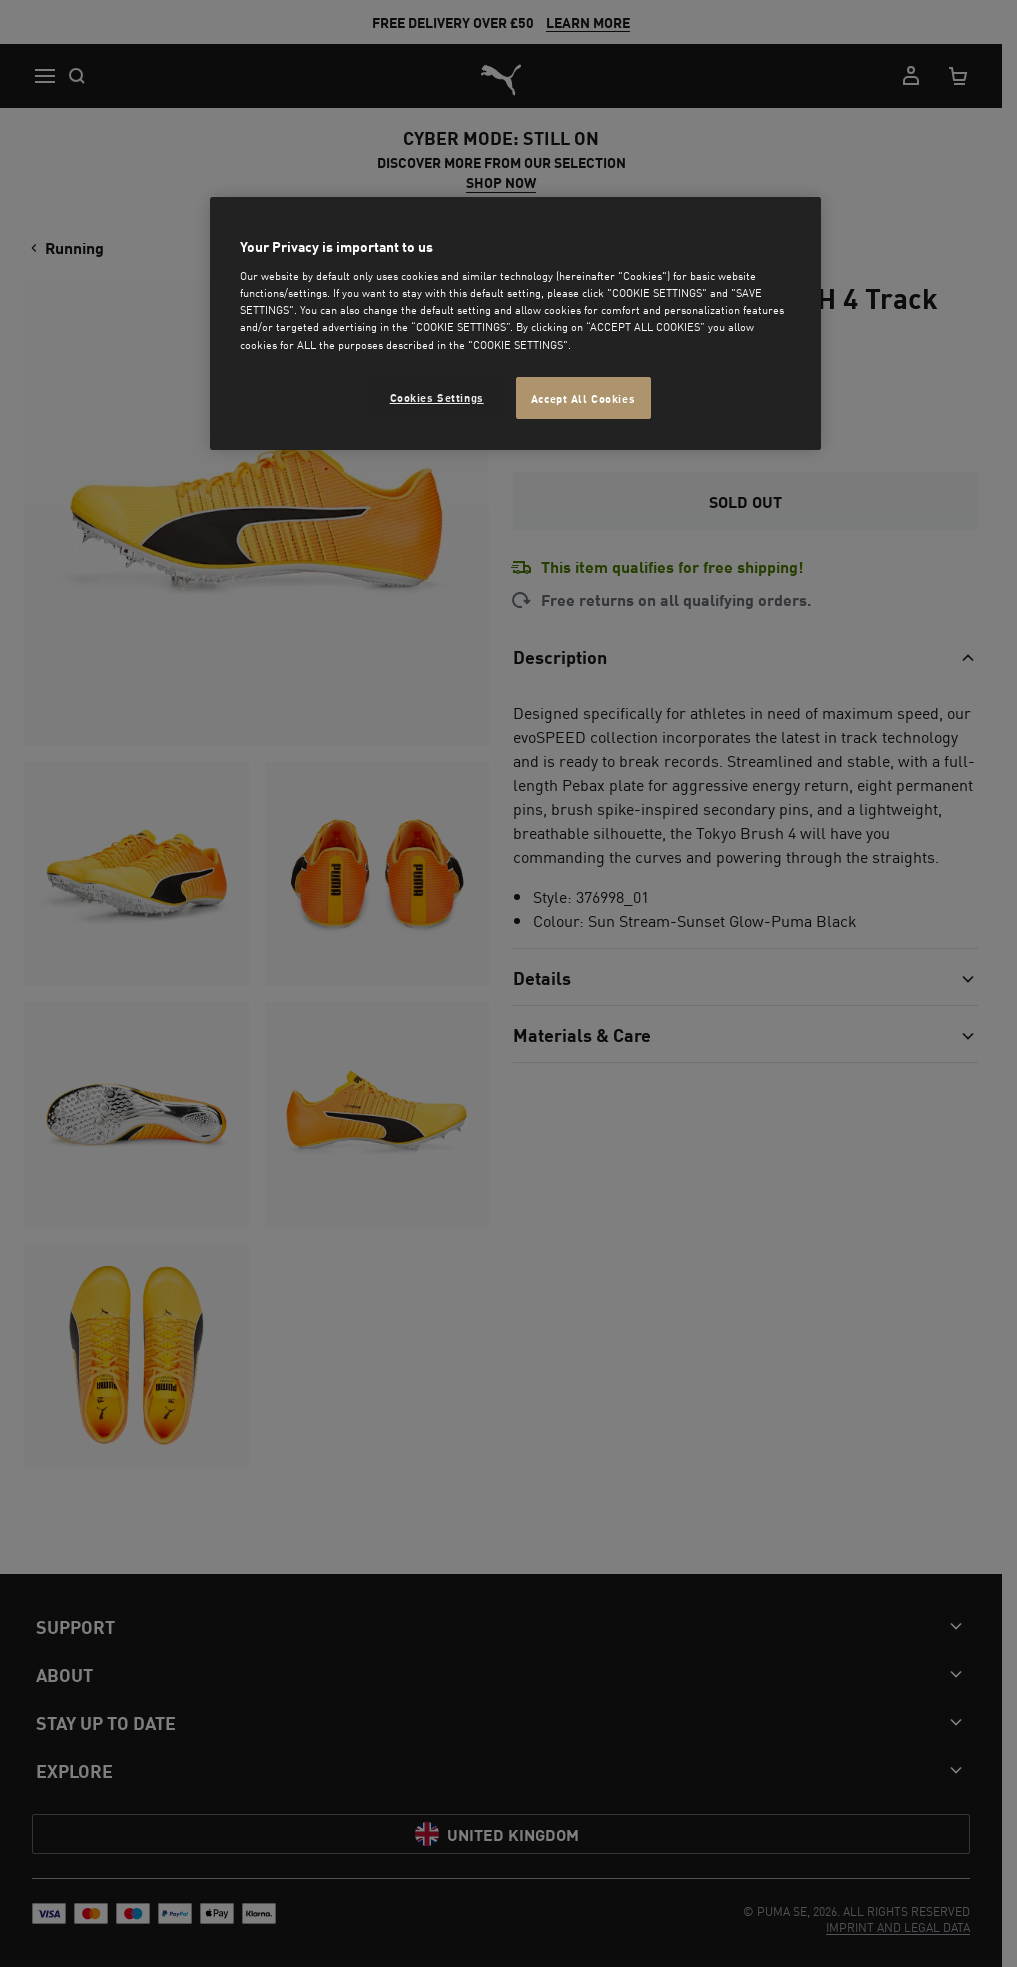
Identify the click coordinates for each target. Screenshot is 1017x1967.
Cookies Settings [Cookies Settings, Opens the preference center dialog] (437, 396)
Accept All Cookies (583, 397)
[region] (515, 323)
